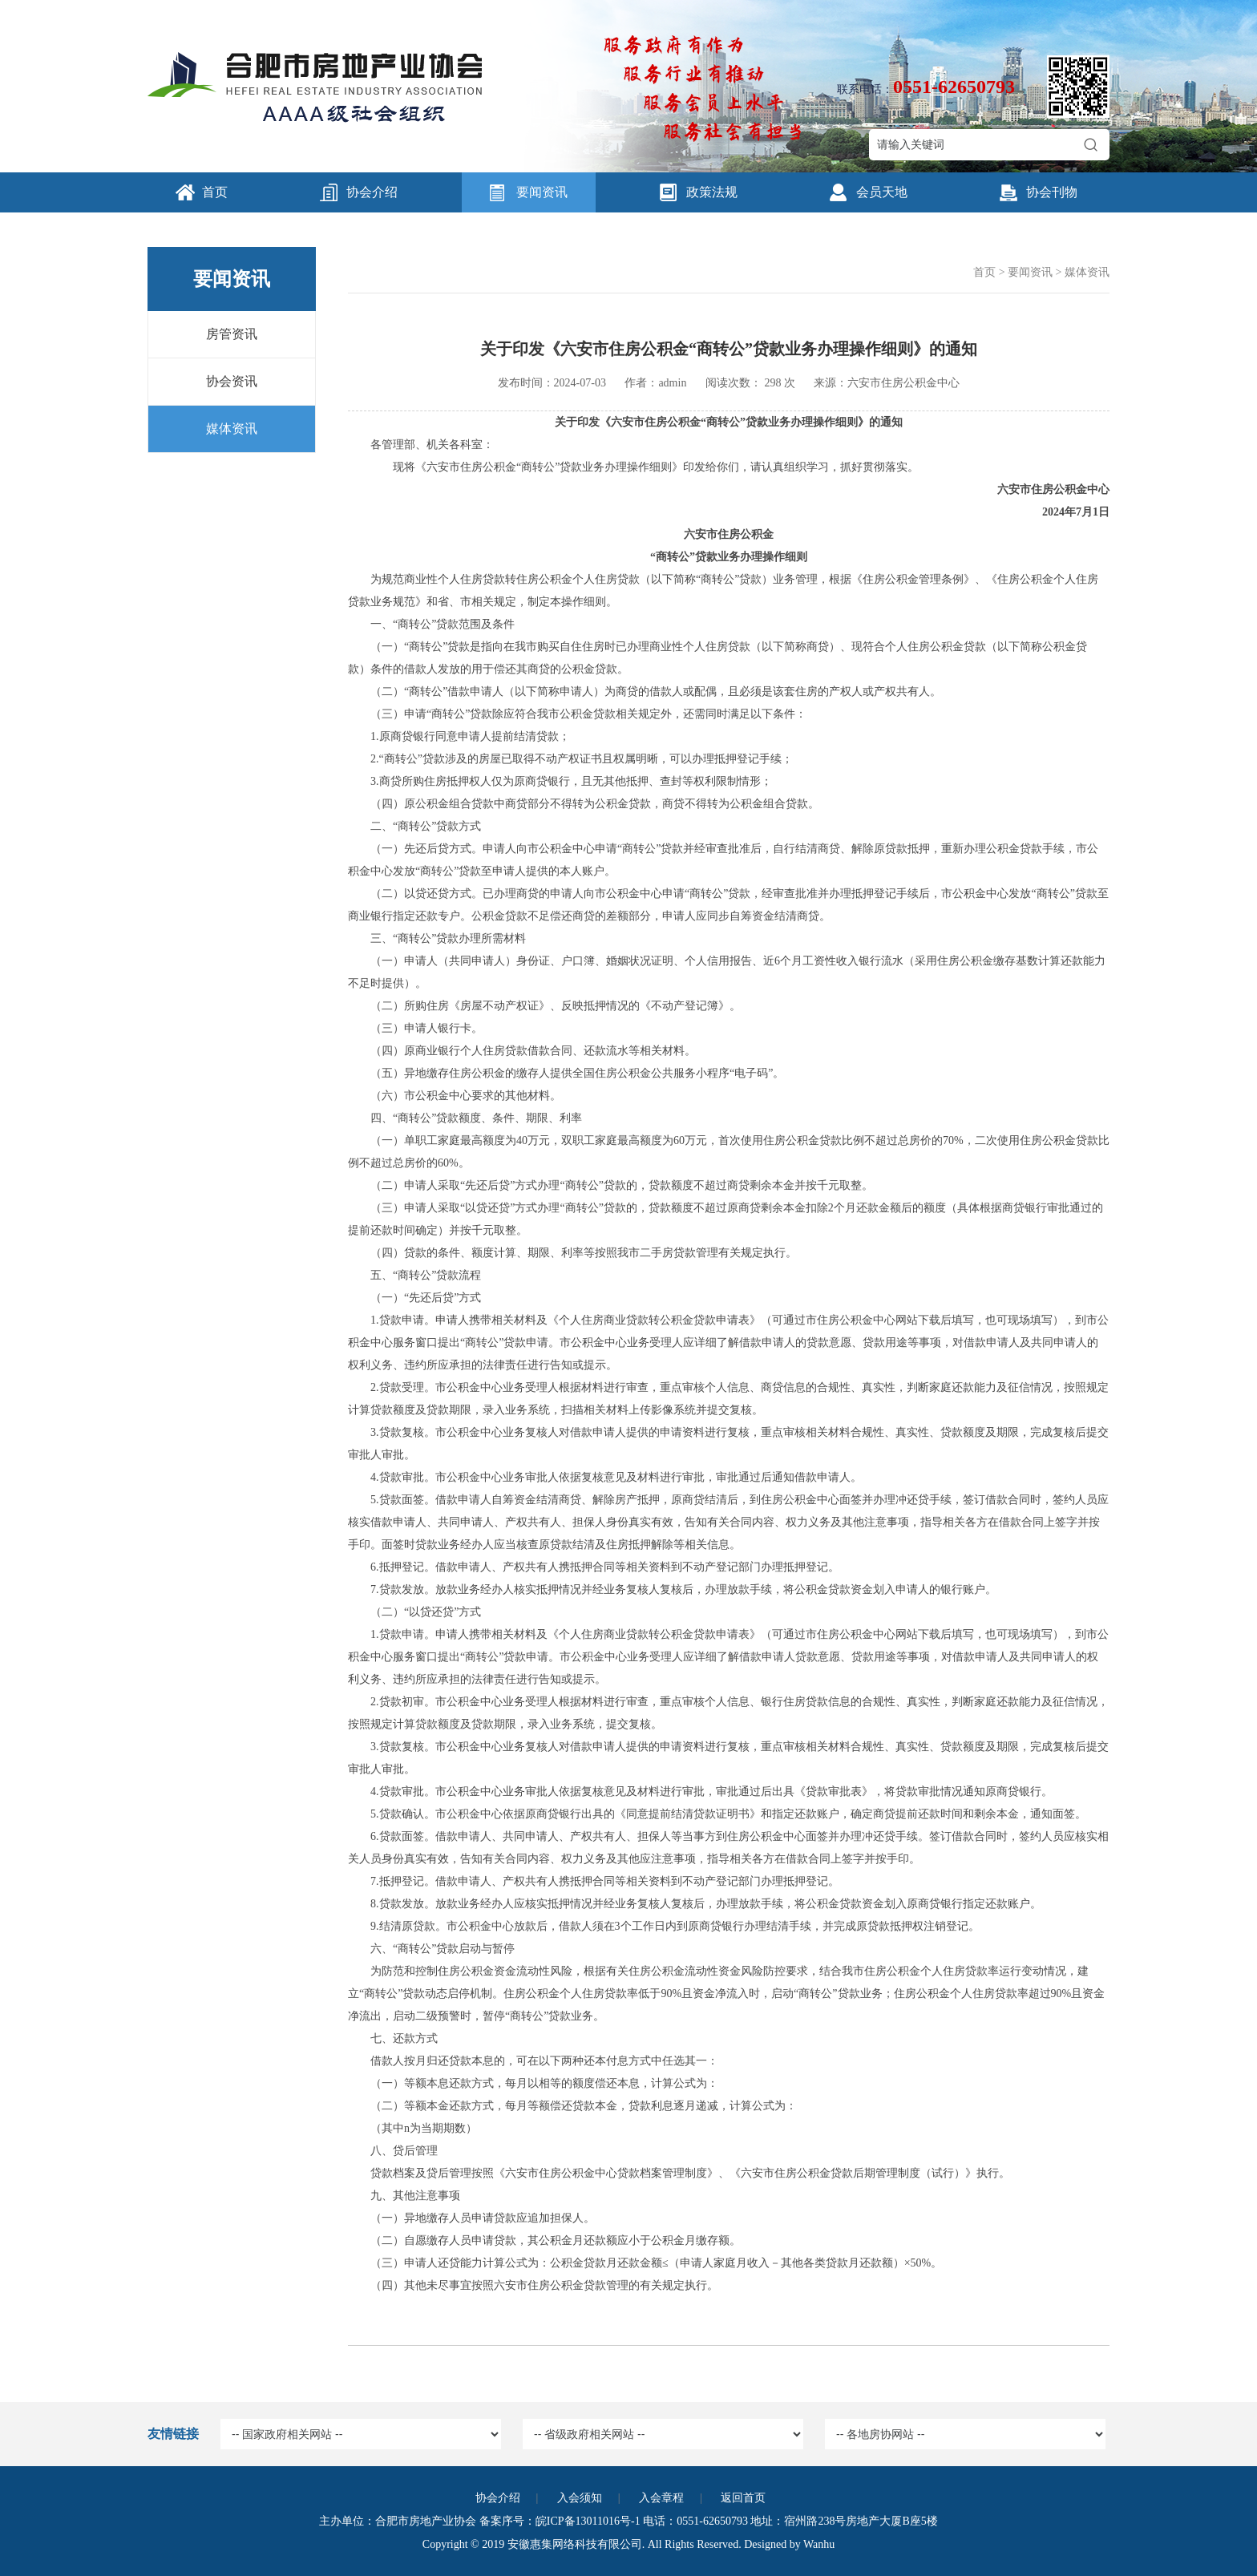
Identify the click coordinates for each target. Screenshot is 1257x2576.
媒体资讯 (231, 428)
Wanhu (819, 2544)
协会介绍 (372, 192)
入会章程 (661, 2498)
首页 (215, 192)
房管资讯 (231, 334)
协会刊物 (1051, 192)
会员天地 (881, 192)
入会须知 (579, 2498)
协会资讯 (231, 381)
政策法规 (712, 192)
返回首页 (743, 2498)
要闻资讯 (542, 192)
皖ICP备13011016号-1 (588, 2521)
